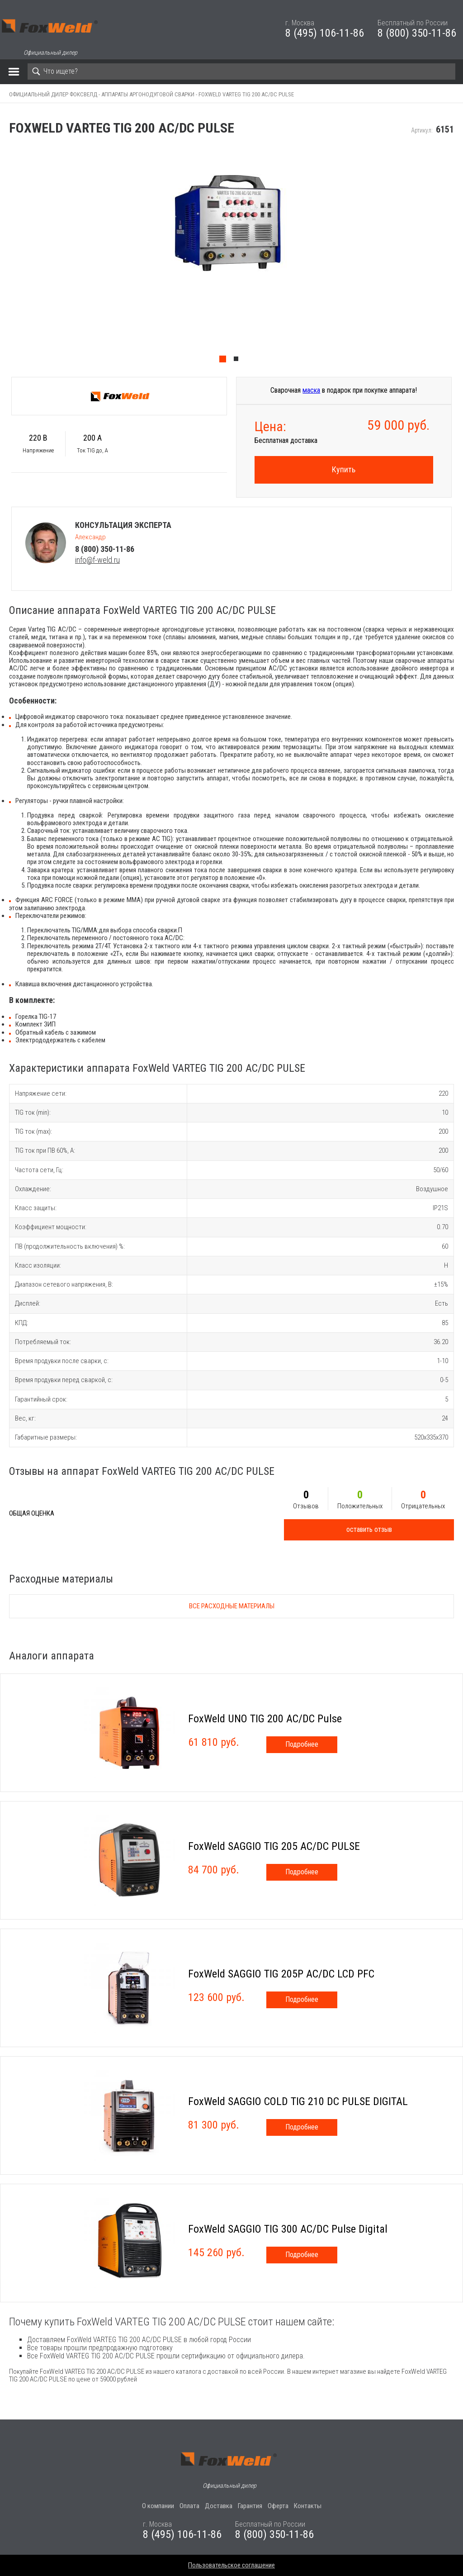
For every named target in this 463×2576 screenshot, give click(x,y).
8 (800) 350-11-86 (417, 33)
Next (458, 256)
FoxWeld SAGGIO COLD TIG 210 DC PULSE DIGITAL (298, 2101)
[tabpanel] (231, 257)
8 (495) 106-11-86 (324, 33)
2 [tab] (238, 361)
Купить (343, 469)
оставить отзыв (369, 1529)
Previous (4, 256)
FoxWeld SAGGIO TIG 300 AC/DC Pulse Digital (287, 2229)
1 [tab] (224, 361)
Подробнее (301, 1744)
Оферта (278, 2506)
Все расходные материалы (231, 1606)
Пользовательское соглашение (231, 2565)
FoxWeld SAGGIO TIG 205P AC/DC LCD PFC (281, 1974)
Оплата (189, 2506)
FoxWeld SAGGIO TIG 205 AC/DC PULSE (274, 1846)
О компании (158, 2506)
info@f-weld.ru (97, 560)
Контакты (307, 2506)
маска (311, 390)
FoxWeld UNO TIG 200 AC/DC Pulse (265, 1718)
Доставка (218, 2506)
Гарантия (250, 2506)
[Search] (241, 71)
